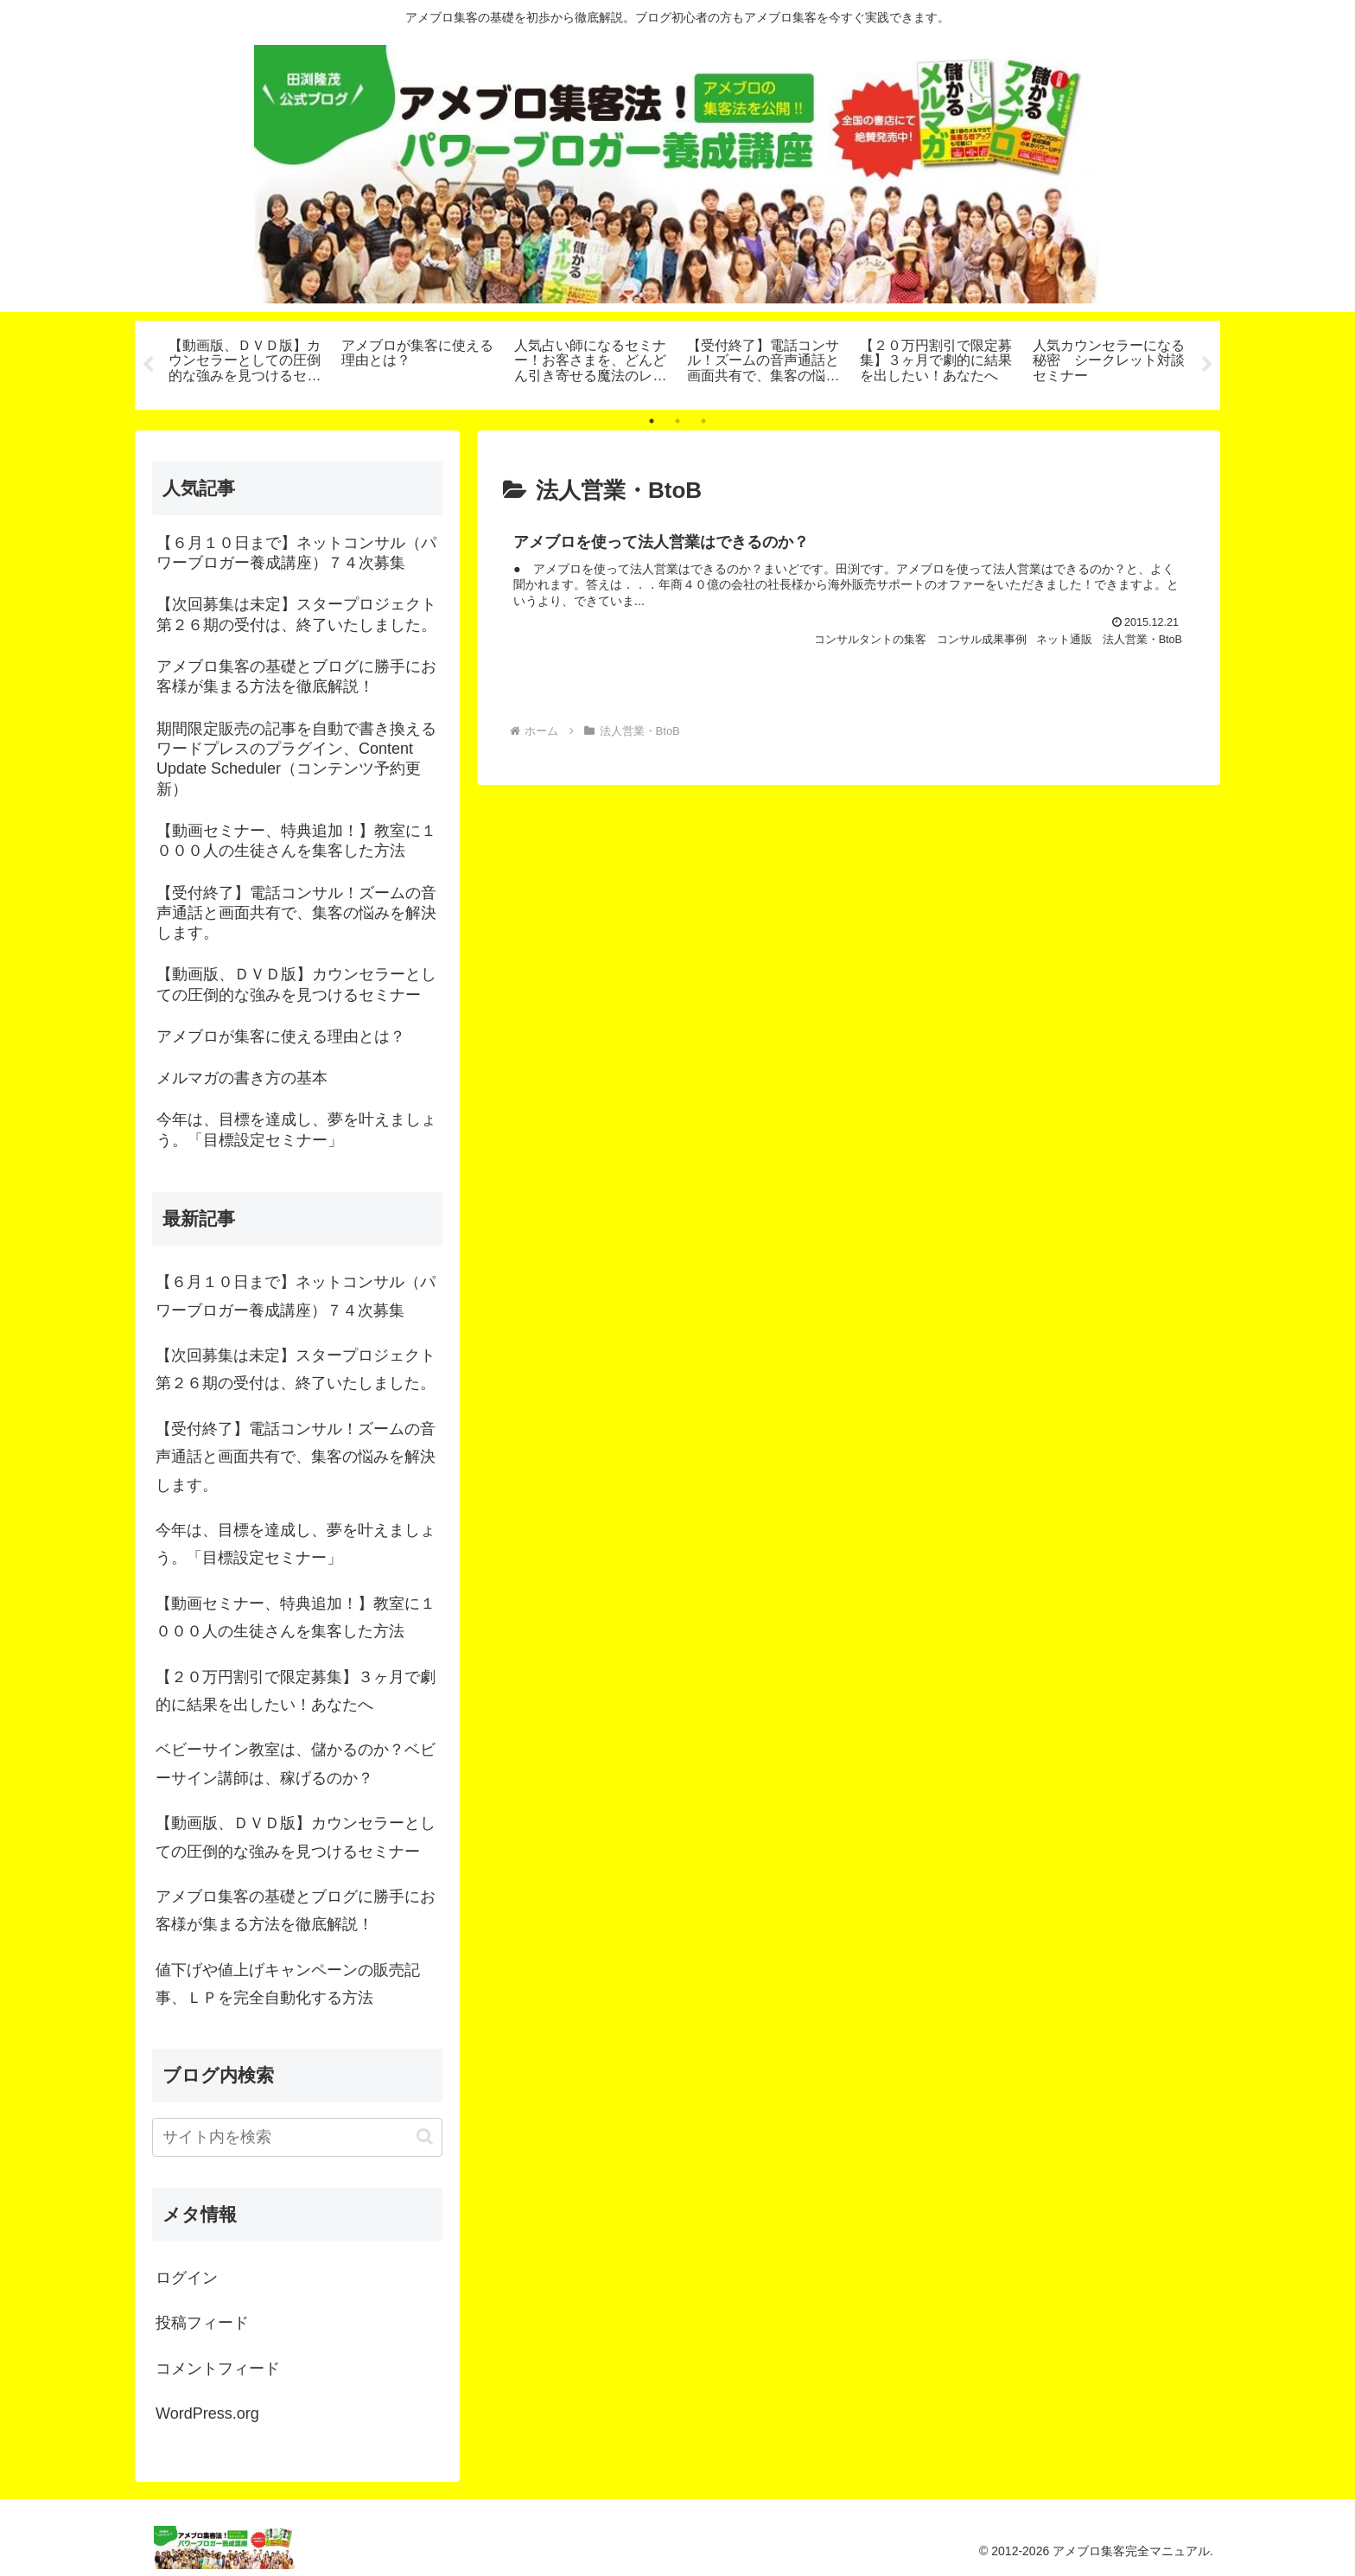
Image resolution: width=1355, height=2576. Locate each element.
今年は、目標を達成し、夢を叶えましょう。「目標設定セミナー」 (296, 1543)
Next (1207, 364)
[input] (297, 2137)
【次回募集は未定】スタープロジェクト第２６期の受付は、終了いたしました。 (296, 1369)
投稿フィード (202, 2322)
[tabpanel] (245, 362)
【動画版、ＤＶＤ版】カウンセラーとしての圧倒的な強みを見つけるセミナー (296, 1836)
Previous (147, 364)
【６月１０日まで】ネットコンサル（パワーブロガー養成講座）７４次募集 (296, 1295)
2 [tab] (677, 421)
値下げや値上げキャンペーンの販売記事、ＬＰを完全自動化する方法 (288, 1983)
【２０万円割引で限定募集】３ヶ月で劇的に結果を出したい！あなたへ (296, 1690)
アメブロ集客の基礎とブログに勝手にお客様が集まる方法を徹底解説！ (296, 1910)
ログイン (187, 2277)
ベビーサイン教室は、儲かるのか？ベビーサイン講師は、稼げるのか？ (296, 1763)
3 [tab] (703, 421)
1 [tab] (651, 421)
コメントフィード (218, 2368)
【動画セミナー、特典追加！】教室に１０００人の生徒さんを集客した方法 (296, 1617)
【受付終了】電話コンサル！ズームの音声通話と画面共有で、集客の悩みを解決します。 (296, 1457)
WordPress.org (207, 2413)
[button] (425, 2136)
